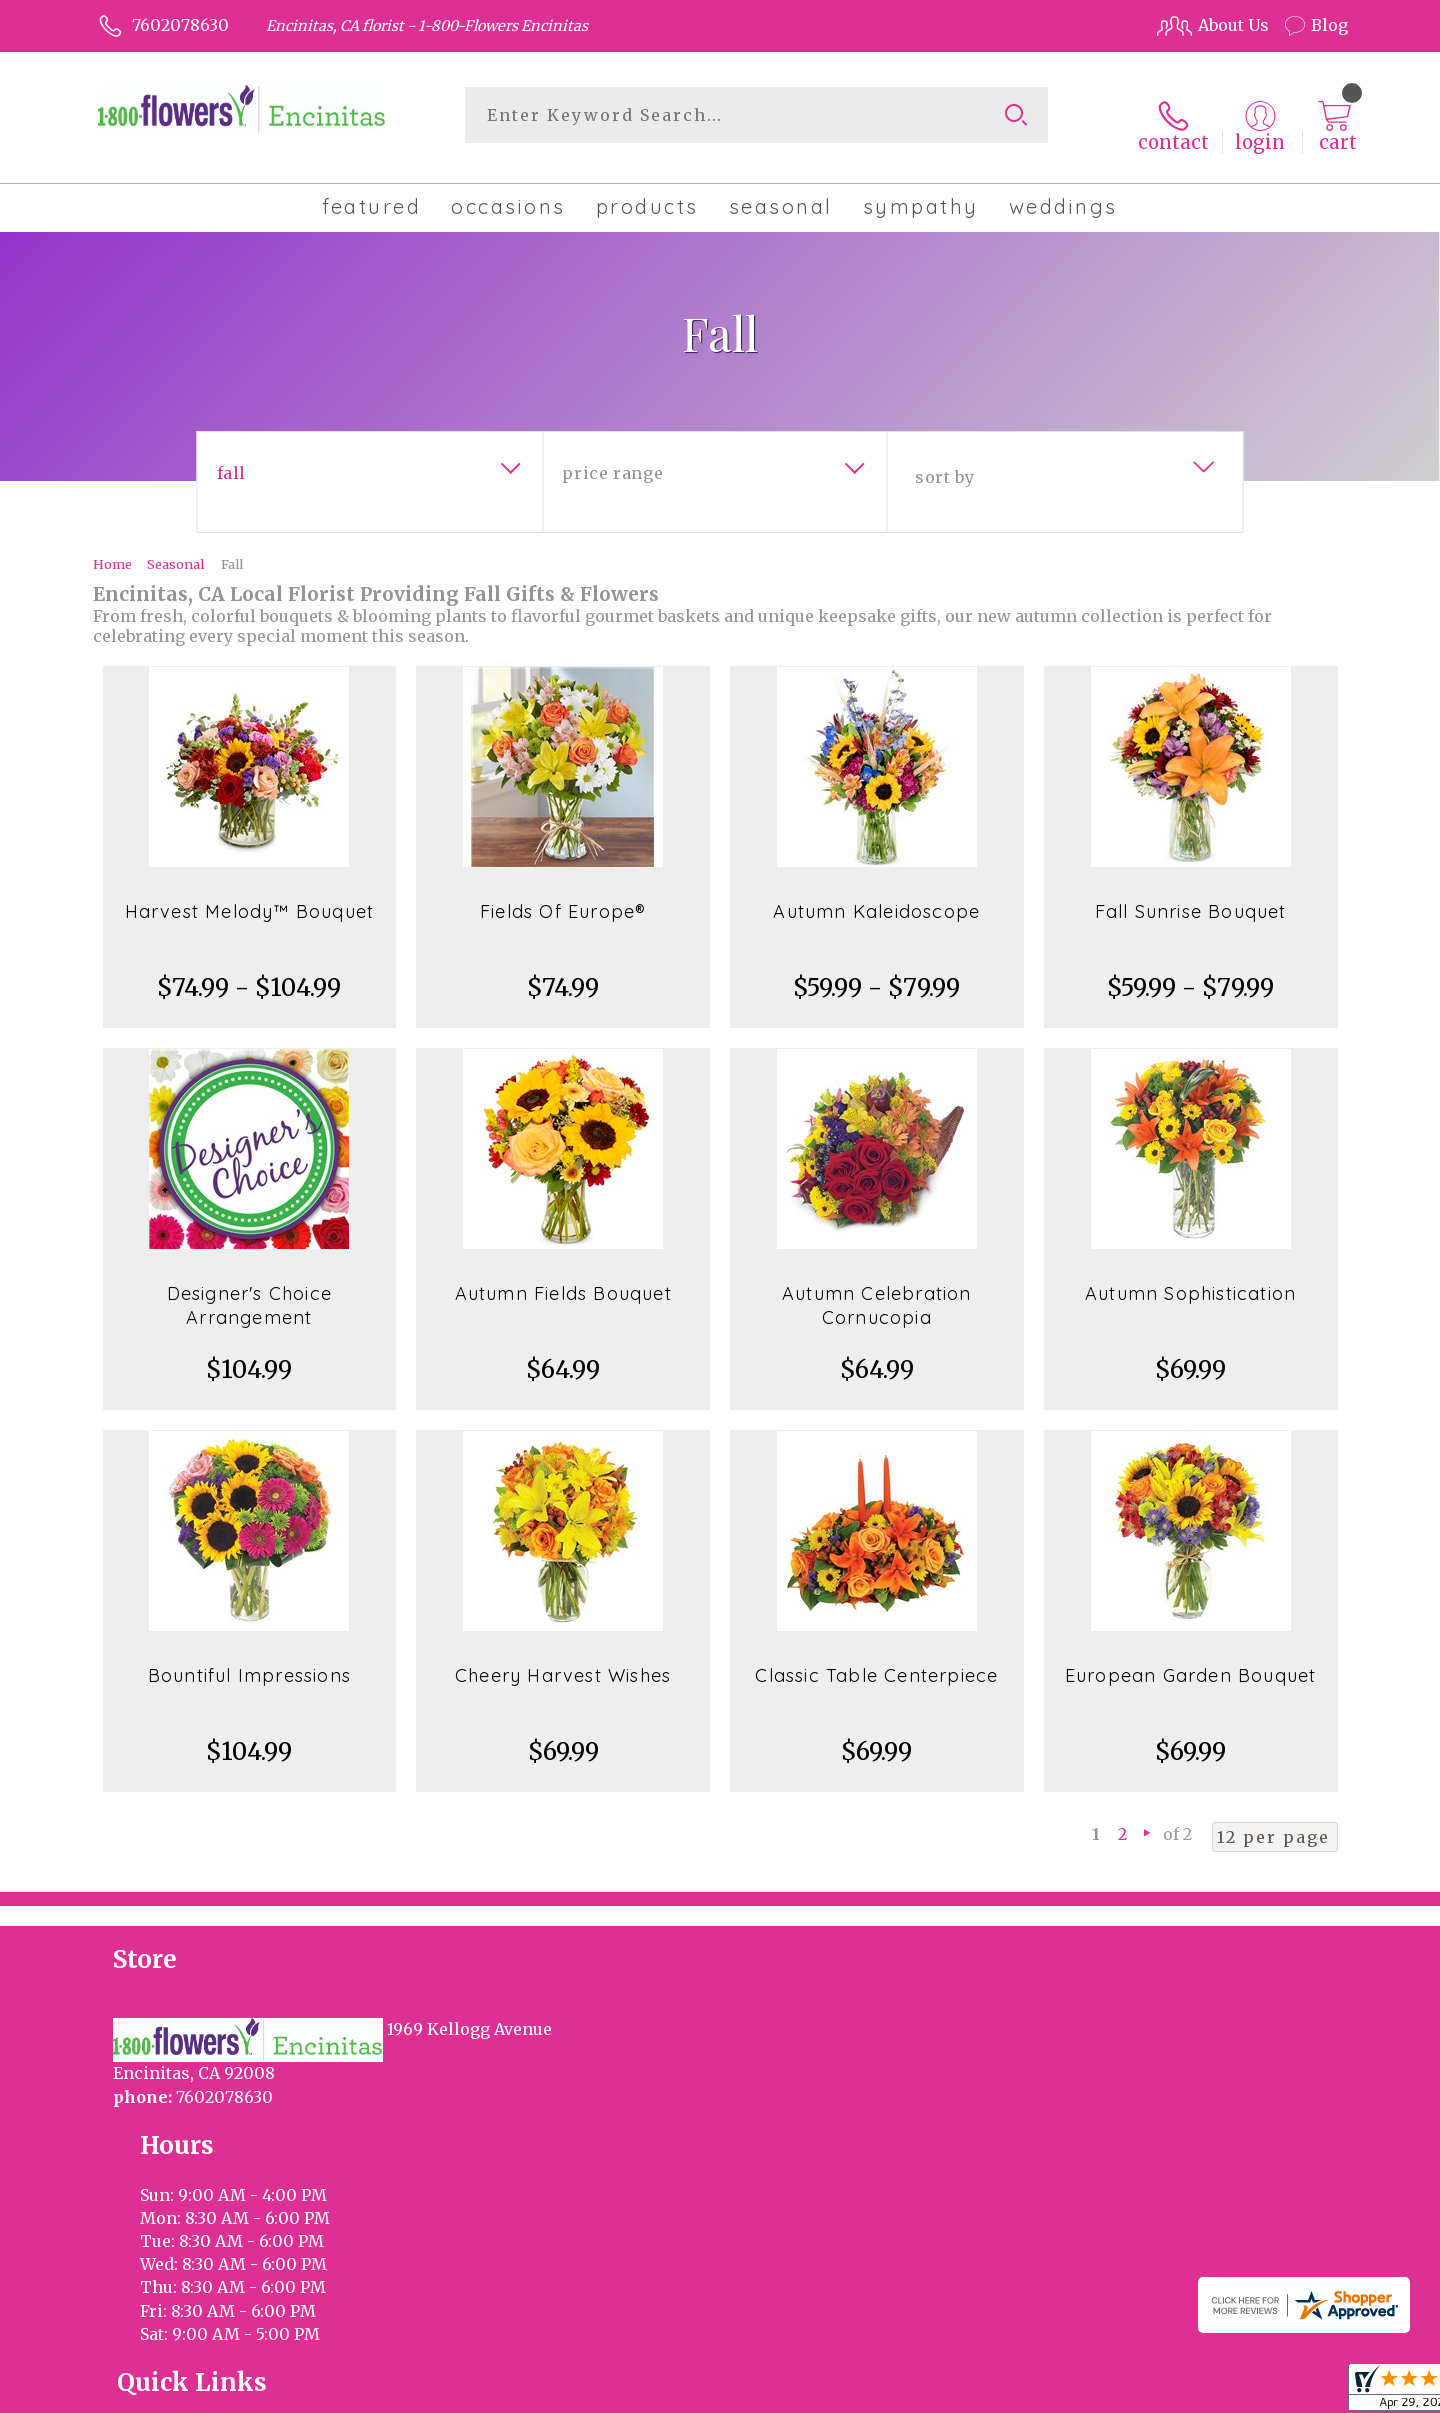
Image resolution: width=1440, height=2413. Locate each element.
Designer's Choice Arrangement (249, 1289)
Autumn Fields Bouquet (563, 1277)
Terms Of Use (890, 2392)
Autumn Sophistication (1190, 1277)
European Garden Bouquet (1191, 1659)
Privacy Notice (1012, 2392)
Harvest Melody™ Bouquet (250, 895)
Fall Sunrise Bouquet (1191, 895)
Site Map (1293, 2392)
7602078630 (180, 25)
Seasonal (175, 548)
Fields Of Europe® (563, 895)
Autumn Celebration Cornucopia (877, 1289)
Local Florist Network (1163, 2392)
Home (112, 548)
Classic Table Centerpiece (876, 1659)
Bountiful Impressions (249, 1659)
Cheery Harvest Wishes (563, 1659)
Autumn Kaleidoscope (876, 895)
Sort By (944, 461)
